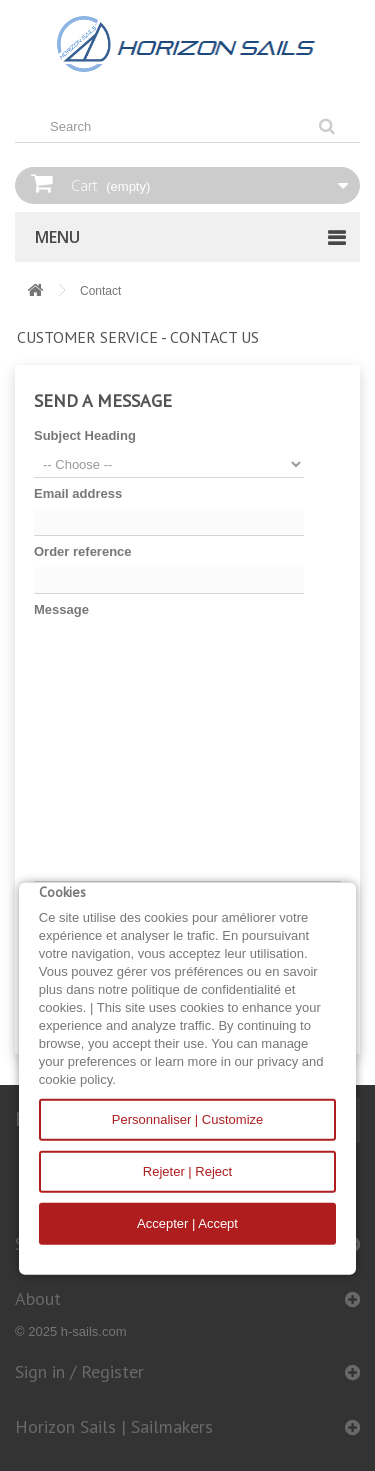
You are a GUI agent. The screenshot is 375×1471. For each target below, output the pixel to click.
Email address (78, 493)
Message (61, 609)
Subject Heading (85, 435)
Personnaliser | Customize (188, 1119)
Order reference (83, 551)
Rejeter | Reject (187, 1171)
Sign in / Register (79, 1371)
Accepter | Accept (187, 1223)
